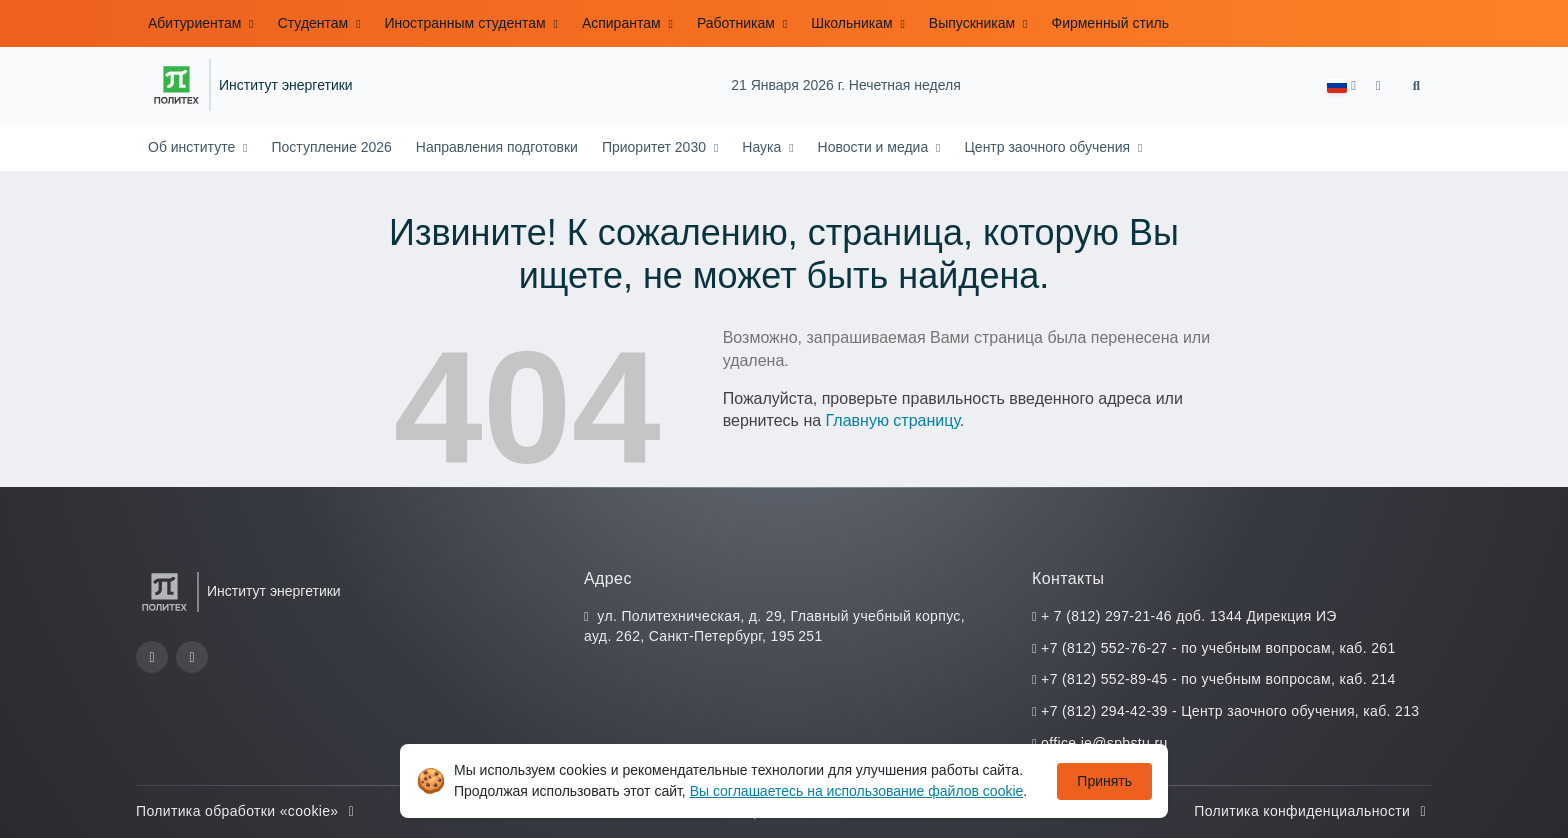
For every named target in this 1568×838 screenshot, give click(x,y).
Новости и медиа (875, 147)
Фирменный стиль (1110, 23)
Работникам (738, 23)
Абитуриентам (196, 23)
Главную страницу (893, 420)
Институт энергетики (286, 85)
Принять (1104, 781)
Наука (763, 147)
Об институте (193, 147)
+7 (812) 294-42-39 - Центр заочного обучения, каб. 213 (1230, 711)
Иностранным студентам (467, 23)
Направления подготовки (497, 147)
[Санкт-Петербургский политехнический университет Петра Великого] (176, 85)
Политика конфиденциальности (1313, 811)
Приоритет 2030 (656, 147)
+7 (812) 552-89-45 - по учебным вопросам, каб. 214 (1218, 679)
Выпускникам (974, 23)
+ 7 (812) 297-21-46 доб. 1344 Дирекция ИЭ (1189, 616)
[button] (1341, 85)
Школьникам (853, 23)
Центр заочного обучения (1049, 147)
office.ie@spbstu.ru (1104, 743)
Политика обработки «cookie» (248, 811)
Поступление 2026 (331, 147)
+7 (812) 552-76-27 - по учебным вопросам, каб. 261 (1218, 648)
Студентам (315, 23)
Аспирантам (623, 23)
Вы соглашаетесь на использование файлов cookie (857, 791)
